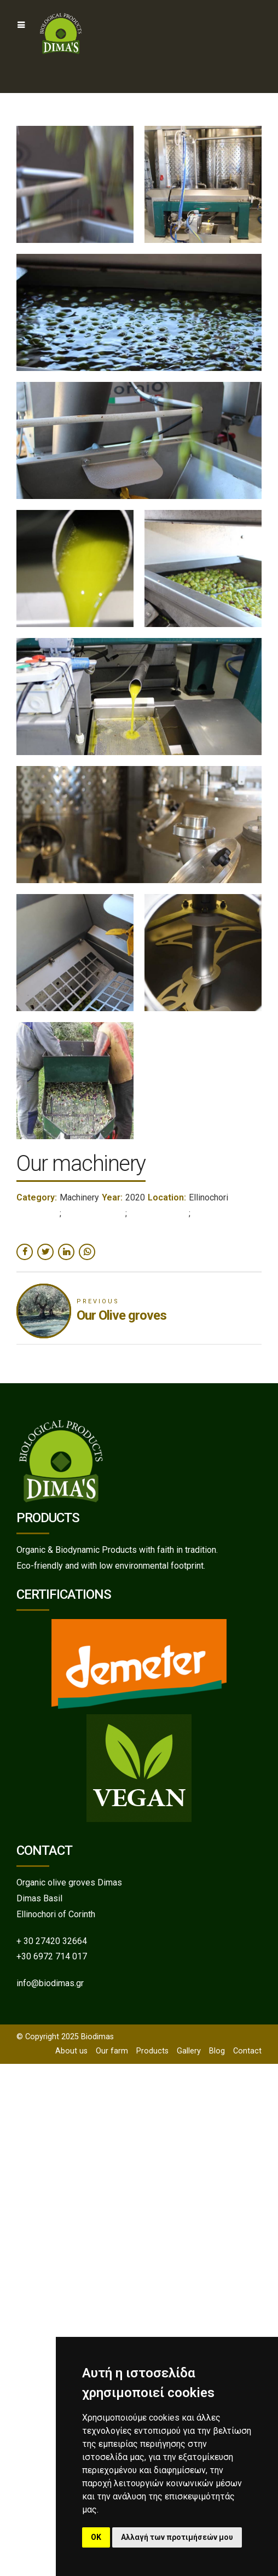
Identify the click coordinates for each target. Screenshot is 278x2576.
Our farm (112, 2051)
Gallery (189, 2051)
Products (152, 2051)
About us (71, 2051)
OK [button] (96, 2537)
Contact (247, 2051)
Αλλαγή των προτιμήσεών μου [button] (177, 2537)
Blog (217, 2051)
